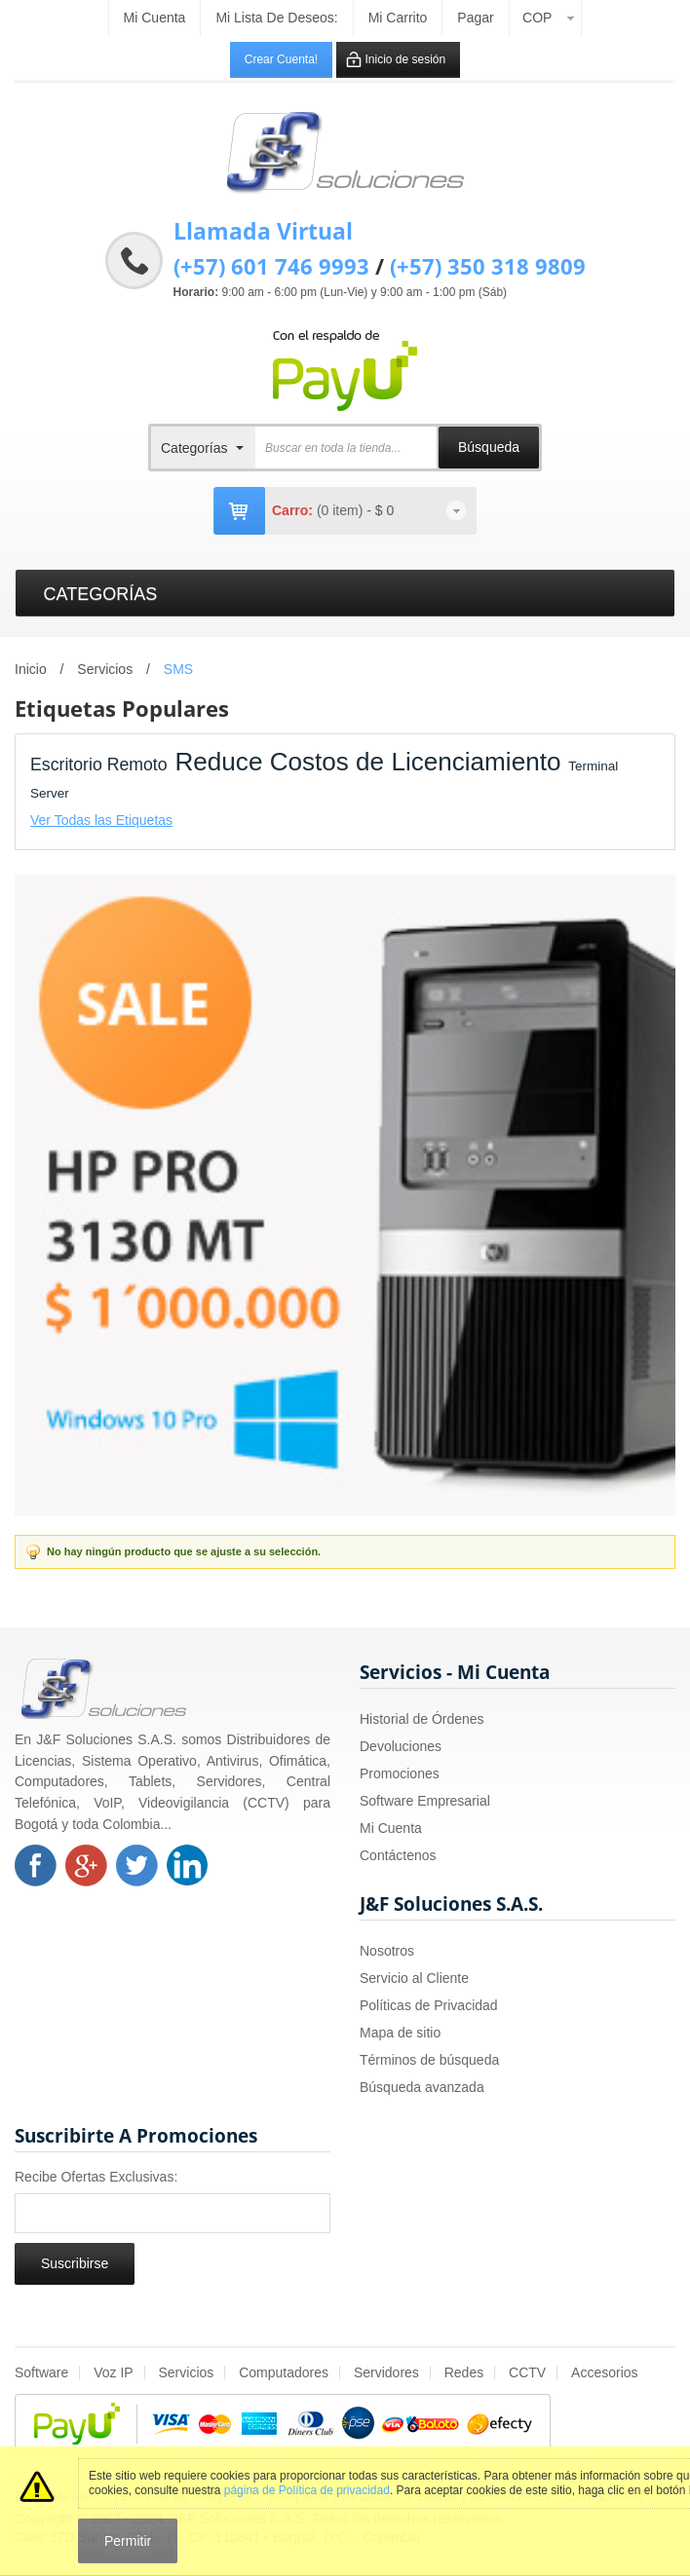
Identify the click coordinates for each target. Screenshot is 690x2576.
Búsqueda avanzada (422, 2087)
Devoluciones (400, 1746)
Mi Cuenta (391, 1828)
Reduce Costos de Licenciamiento (367, 761)
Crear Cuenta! (281, 59)
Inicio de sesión (405, 59)
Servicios (105, 669)
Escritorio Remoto (99, 764)
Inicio (31, 669)
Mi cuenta (155, 17)
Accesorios (604, 2372)
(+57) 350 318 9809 (488, 265)
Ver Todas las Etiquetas (101, 820)
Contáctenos (398, 1855)
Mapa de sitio (400, 2032)
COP (537, 17)
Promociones (400, 1773)
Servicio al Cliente (414, 1978)
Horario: (196, 292)
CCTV (527, 2372)
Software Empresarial (425, 1801)
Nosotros (387, 1951)
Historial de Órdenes (422, 1719)
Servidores (386, 2372)
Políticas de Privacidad (429, 2005)
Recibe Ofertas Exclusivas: (96, 2176)
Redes (463, 2372)
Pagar (475, 17)
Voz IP (113, 2372)
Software (41, 2372)
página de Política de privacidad (307, 2490)
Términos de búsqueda (429, 2060)
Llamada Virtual (263, 230)
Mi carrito (398, 17)
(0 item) (341, 510)
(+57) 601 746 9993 (271, 265)
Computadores (283, 2372)
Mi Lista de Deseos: (276, 17)
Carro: (292, 510)
